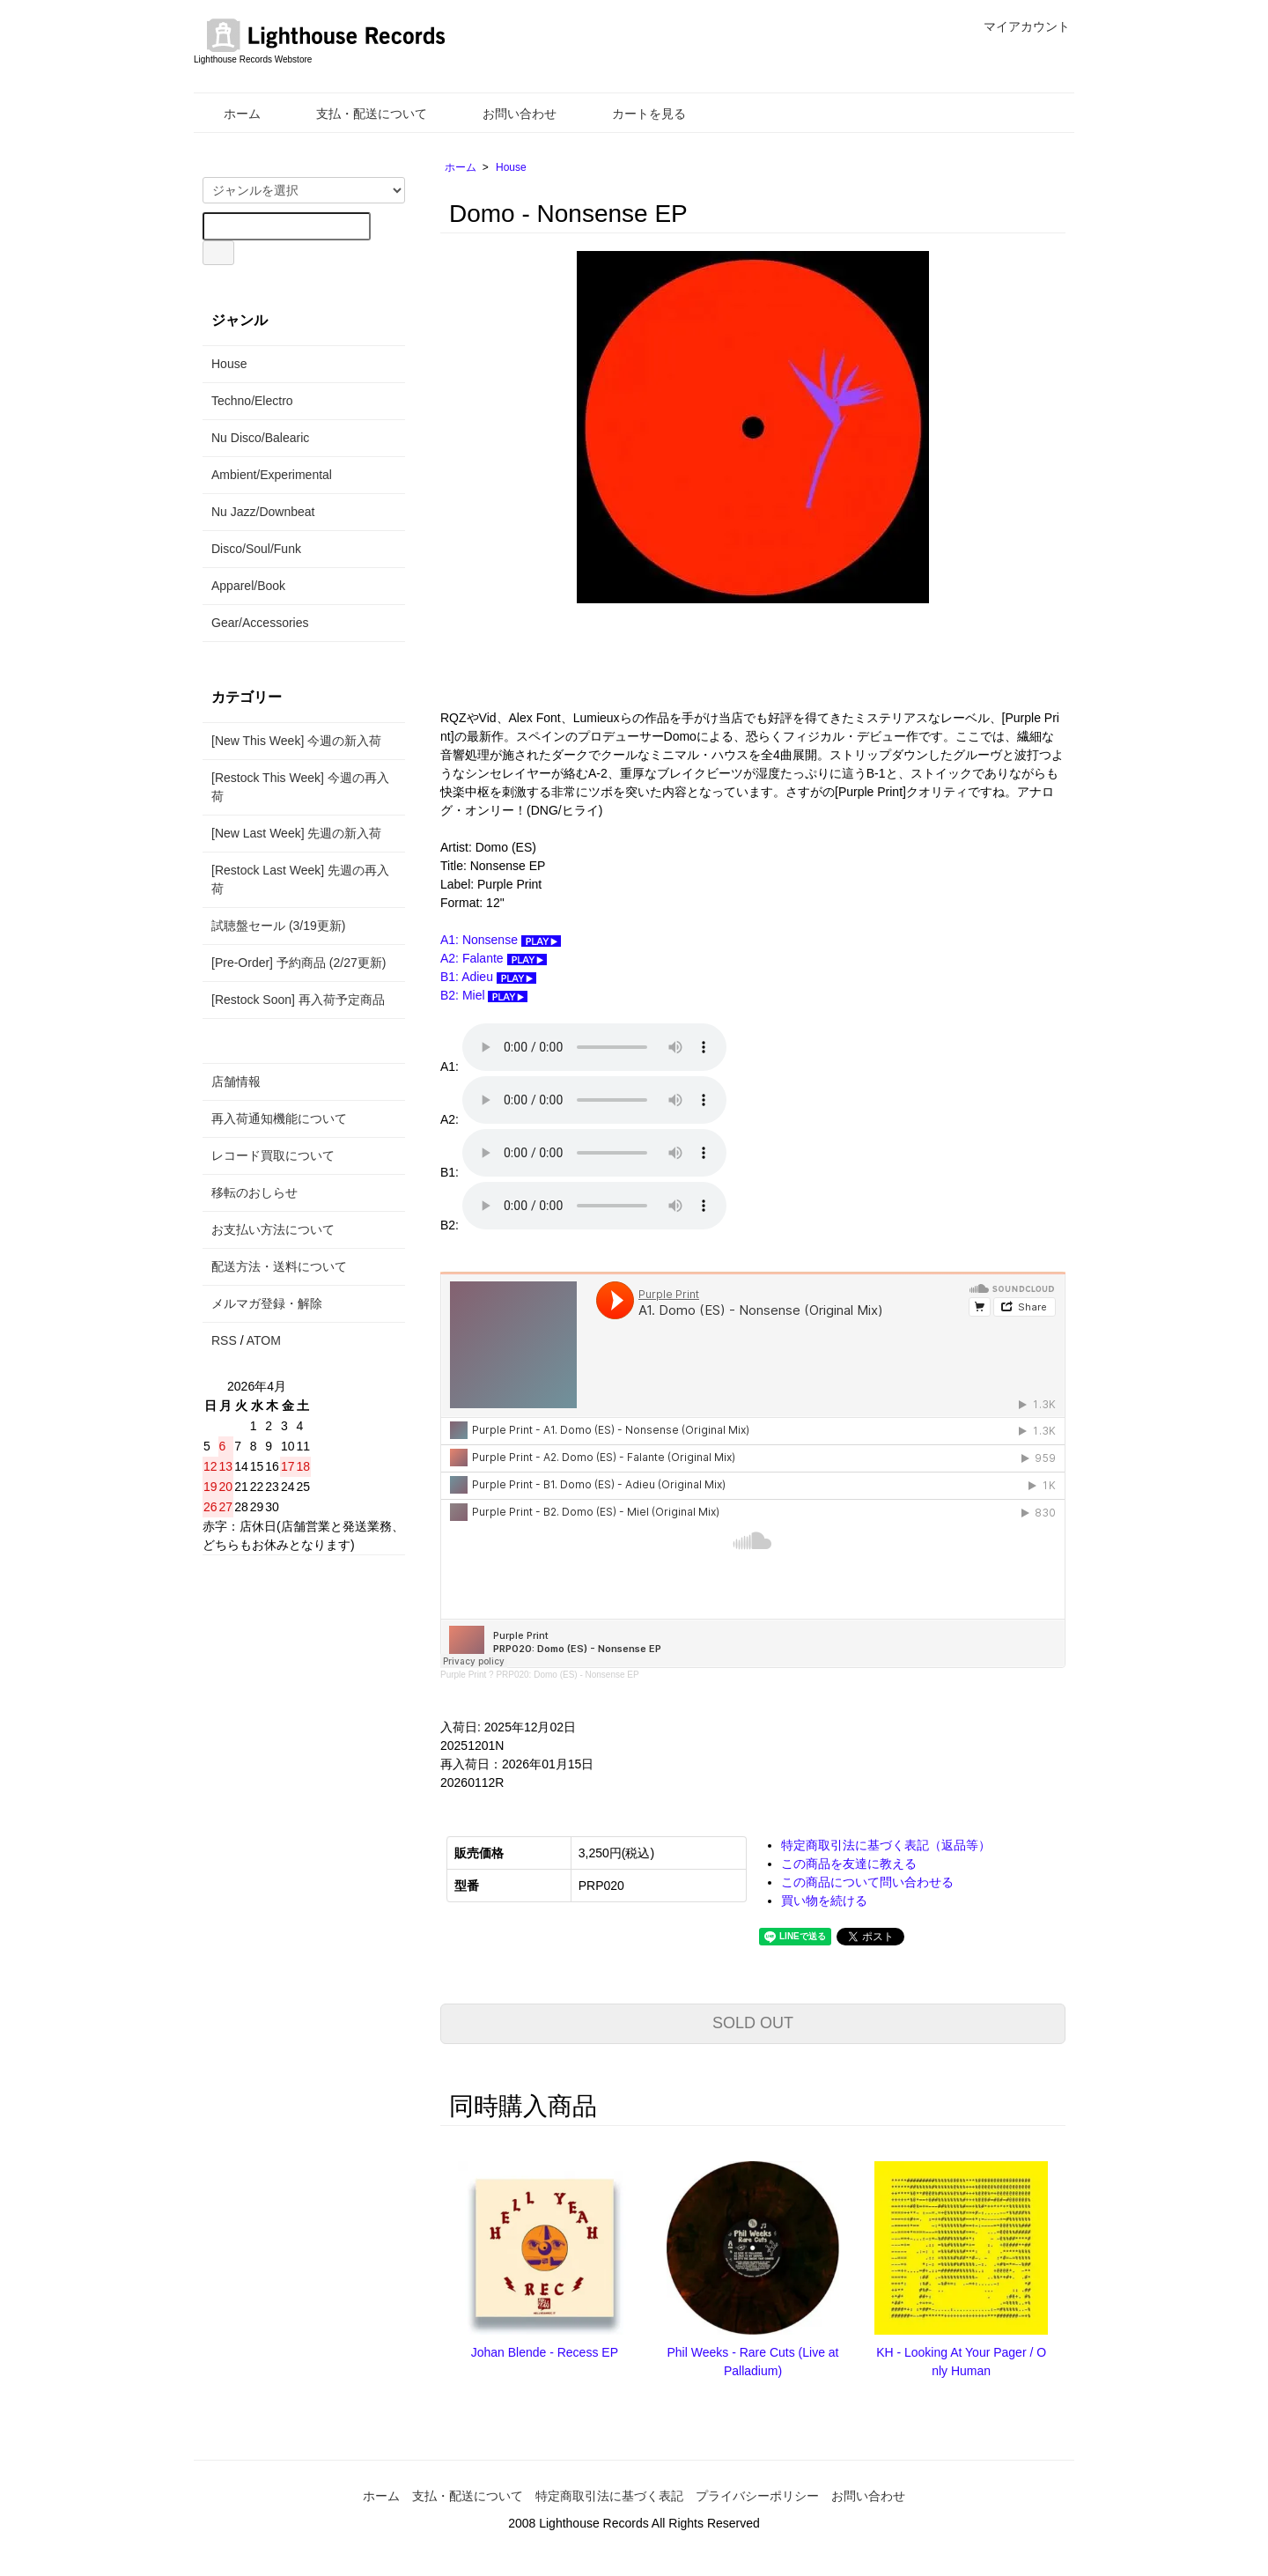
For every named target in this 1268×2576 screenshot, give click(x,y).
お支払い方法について (273, 1229)
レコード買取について (273, 1155)
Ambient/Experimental (271, 475)
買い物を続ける (824, 1900)
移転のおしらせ (254, 1192)
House (511, 167)
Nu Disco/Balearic (260, 438)
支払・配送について (359, 114)
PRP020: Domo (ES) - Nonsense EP (567, 1674)
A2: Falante (493, 958)
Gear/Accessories (259, 623)
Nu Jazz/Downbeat (263, 512)
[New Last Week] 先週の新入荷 (296, 833)
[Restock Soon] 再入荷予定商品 (298, 1000)
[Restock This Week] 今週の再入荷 (300, 787)
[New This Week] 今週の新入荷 (296, 741)
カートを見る (636, 114)
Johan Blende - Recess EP (544, 2352)
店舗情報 (236, 1081)
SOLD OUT (752, 2023)
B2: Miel (483, 995)
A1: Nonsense (500, 940)
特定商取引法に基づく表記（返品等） (886, 1845)
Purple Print (463, 1674)
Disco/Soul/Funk (256, 549)
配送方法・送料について (279, 1266)
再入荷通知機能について (279, 1118)
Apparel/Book (248, 586)
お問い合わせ (507, 114)
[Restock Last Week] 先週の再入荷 (300, 879)
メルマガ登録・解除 (266, 1303)
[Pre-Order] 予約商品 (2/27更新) (298, 963)
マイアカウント (1017, 26)
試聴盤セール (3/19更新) (278, 926)
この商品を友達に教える (849, 1863)
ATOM (264, 1340)
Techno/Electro (252, 401)
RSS (224, 1340)
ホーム (229, 114)
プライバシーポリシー (757, 2496)
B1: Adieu (488, 977)
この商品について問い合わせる (867, 1882)
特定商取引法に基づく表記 (609, 2496)
